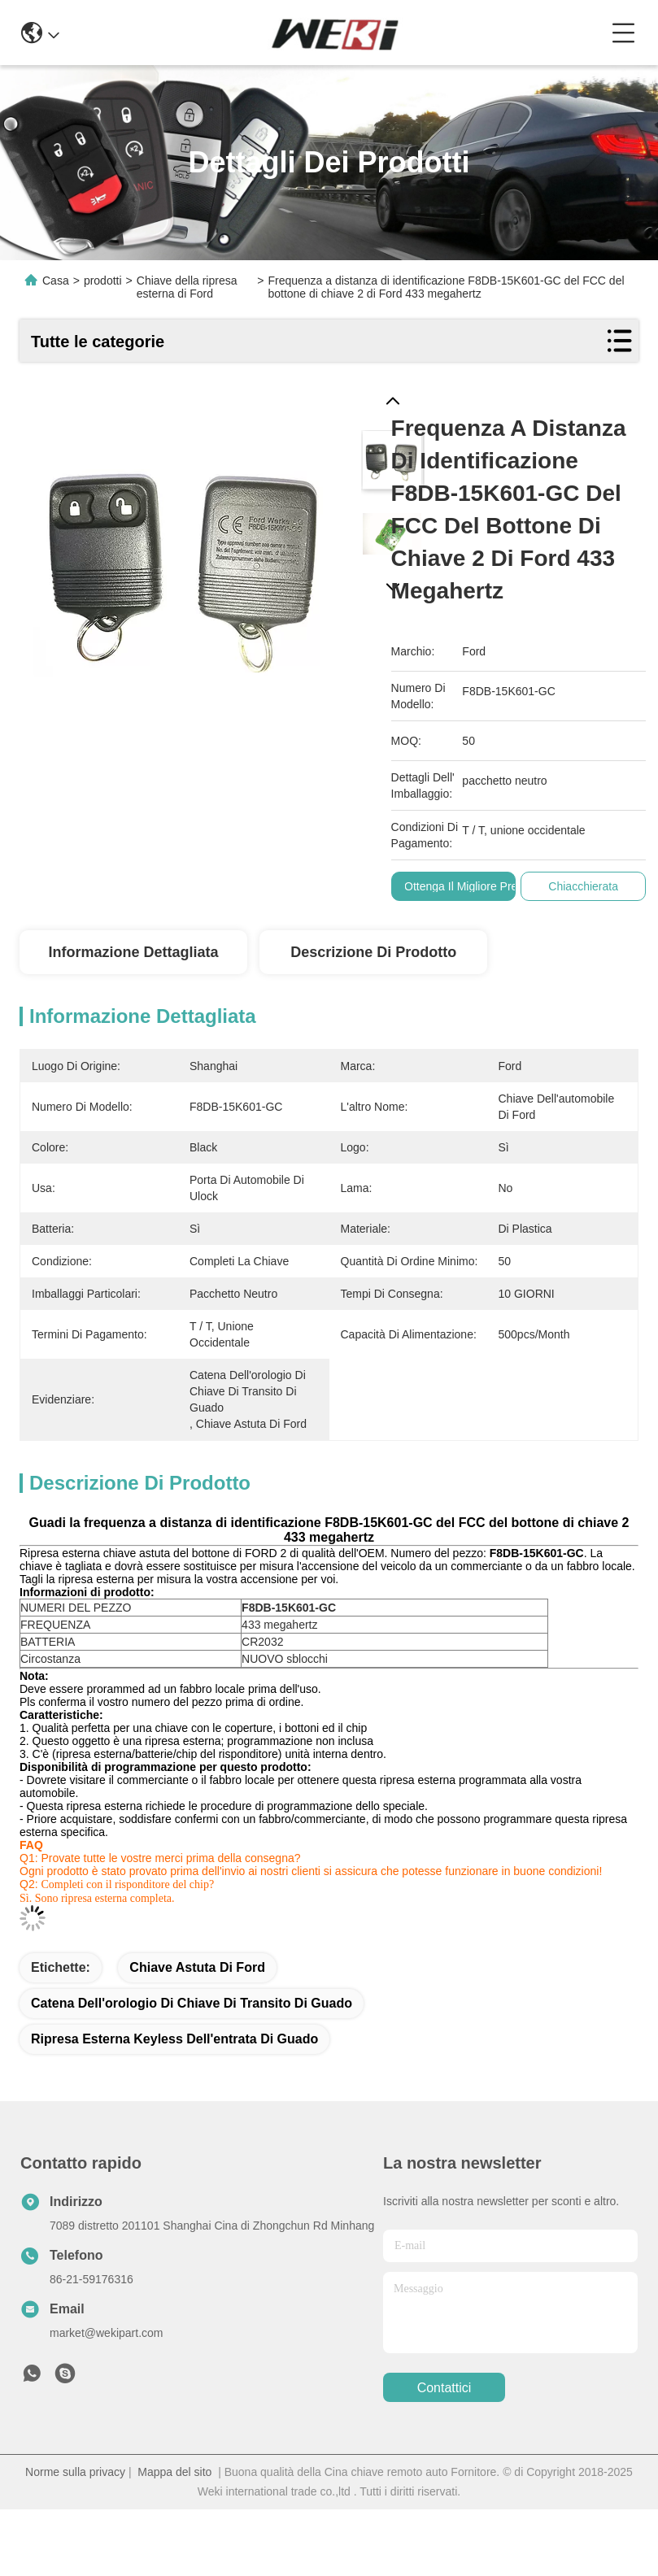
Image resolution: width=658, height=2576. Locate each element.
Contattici (444, 2388)
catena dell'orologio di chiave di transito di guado (191, 2003)
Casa (55, 280)
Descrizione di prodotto (373, 952)
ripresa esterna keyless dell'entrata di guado (174, 2039)
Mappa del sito (174, 2471)
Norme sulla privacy (75, 2471)
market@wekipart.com (106, 2332)
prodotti (103, 280)
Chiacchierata (584, 886)
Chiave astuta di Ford (197, 1967)
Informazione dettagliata (133, 952)
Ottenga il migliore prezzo (470, 886)
